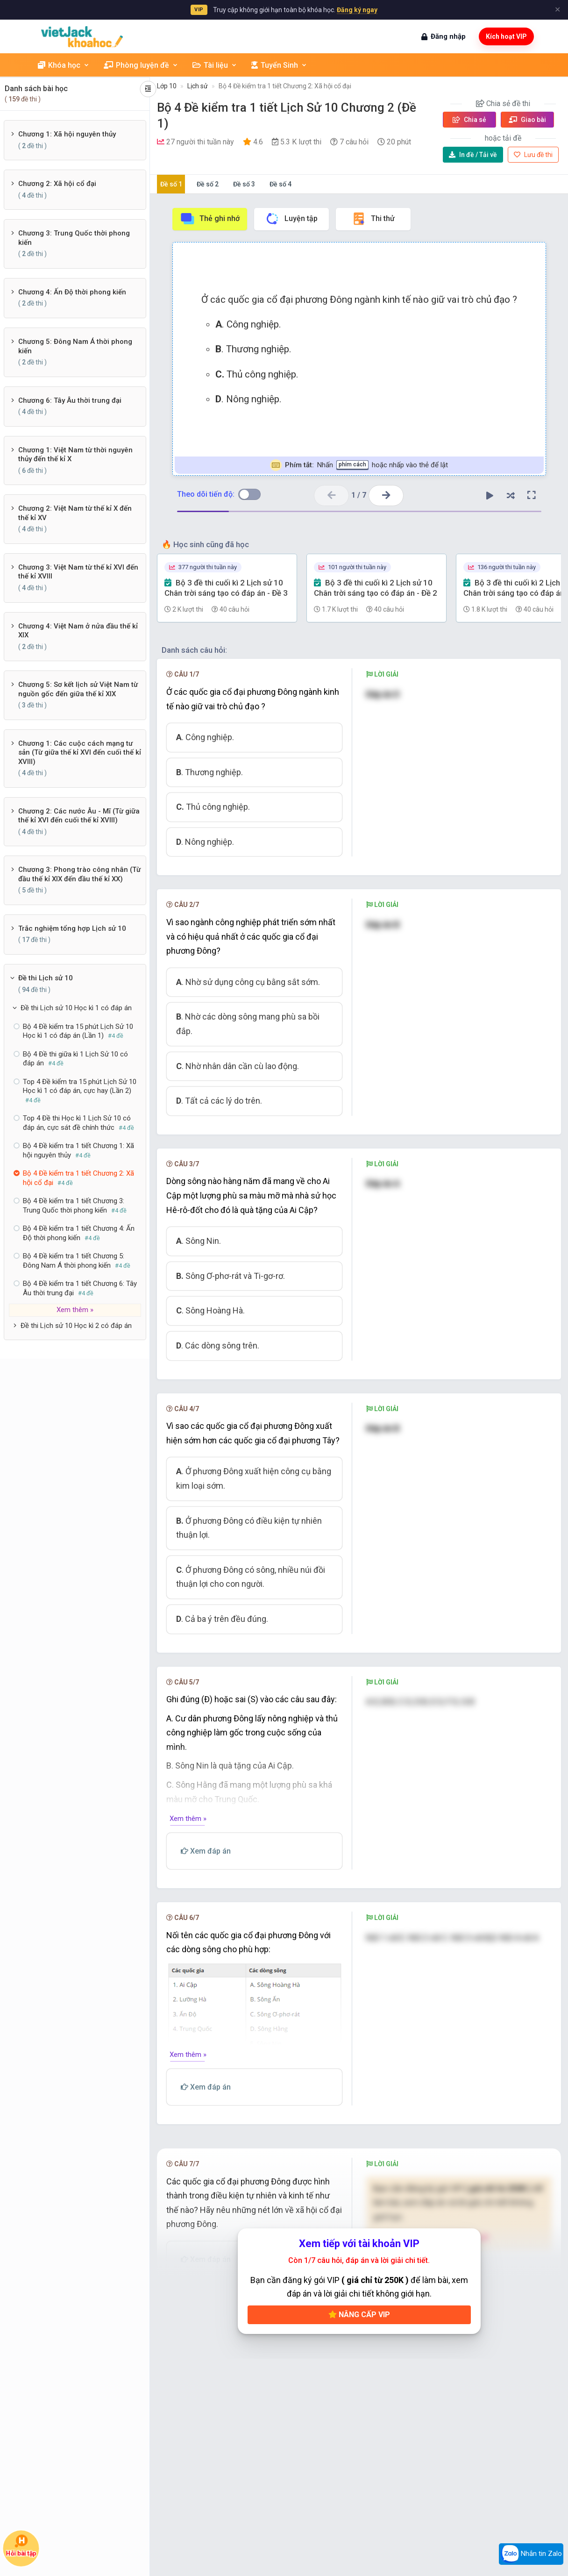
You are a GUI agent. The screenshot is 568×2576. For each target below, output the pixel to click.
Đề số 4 (280, 184)
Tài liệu (214, 65)
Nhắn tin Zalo (531, 2554)
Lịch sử (197, 86)
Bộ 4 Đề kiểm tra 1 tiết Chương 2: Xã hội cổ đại (285, 86)
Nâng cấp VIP (359, 2314)
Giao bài (527, 119)
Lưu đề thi (533, 154)
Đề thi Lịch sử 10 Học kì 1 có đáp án (76, 1008)
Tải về (473, 154)
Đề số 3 (244, 184)
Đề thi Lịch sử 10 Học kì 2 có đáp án (76, 1325)
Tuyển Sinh (279, 65)
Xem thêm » (75, 1310)
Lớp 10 (167, 86)
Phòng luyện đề (141, 65)
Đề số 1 (171, 184)
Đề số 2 (208, 184)
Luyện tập (291, 218)
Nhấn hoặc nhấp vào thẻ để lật (359, 465)
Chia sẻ (469, 119)
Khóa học (64, 65)
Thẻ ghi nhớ (210, 218)
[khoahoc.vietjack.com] (82, 36)
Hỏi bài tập (21, 2545)
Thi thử (373, 218)
